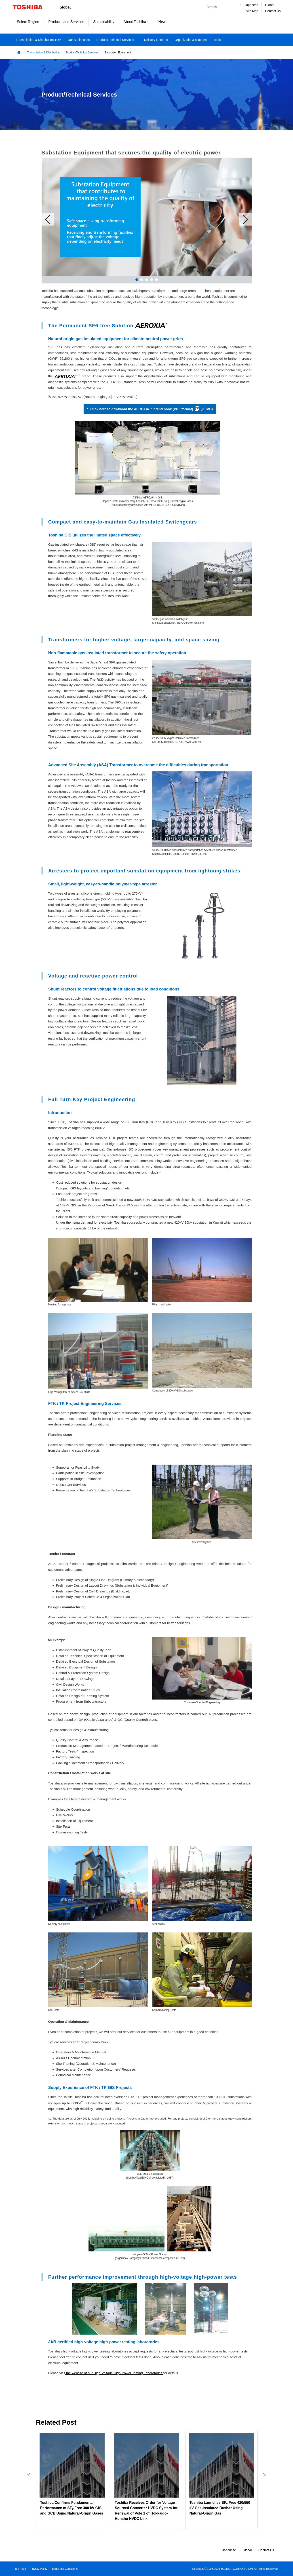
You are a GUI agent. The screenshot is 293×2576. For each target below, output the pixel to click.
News (162, 22)
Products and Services (66, 22)
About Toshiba (136, 22)
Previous (29, 2480)
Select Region (28, 22)
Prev (48, 219)
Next (245, 219)
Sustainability (103, 22)
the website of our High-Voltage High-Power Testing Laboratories (114, 2373)
